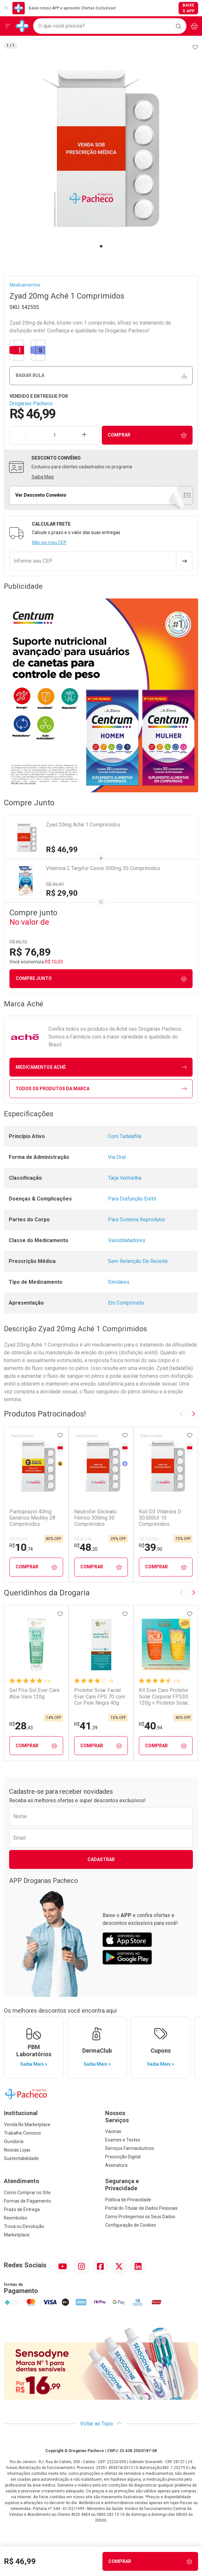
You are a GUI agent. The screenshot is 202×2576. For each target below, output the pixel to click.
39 (150, 1547)
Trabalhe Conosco (22, 2133)
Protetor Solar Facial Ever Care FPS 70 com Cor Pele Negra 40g (99, 1696)
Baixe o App (188, 8)
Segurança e (151, 2185)
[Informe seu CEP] (92, 561)
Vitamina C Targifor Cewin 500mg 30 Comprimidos (103, 868)
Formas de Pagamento (27, 2201)
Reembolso (15, 2217)
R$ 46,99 (62, 849)
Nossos (151, 2117)
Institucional (21, 2113)
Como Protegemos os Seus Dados (140, 2216)
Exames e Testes (122, 2139)
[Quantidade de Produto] (54, 435)
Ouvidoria (13, 2141)
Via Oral (117, 1157)
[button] (101, 148)
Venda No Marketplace (27, 2124)
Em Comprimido (126, 1303)
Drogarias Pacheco (31, 403)
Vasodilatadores (126, 1240)
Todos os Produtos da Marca (101, 1089)
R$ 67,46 (83, 1539)
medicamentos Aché (101, 1067)
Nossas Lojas (17, 2150)
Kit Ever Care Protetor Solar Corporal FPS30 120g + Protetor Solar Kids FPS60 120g (163, 1696)
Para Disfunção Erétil (132, 1199)
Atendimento (21, 2181)
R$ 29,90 (62, 893)
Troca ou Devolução (24, 2226)
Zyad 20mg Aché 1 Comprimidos (83, 825)
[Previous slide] (181, 1414)
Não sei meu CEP (49, 542)
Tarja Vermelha (124, 1178)
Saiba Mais (43, 476)
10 (21, 1547)
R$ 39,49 (55, 884)
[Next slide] (193, 1414)
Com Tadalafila (124, 1136)
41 (86, 1726)
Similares (118, 1282)
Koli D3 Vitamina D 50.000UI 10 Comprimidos (160, 1518)
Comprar (147, 435)
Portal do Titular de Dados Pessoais (141, 2208)
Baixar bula (101, 375)
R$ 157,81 (149, 1539)
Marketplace (17, 2234)
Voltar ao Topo (101, 2424)
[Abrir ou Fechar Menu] (8, 26)
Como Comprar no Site (27, 2192)
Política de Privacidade (128, 2199)
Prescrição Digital (123, 2156)
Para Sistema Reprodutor (136, 1219)
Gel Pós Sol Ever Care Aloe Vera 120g (34, 1693)
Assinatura (116, 2165)
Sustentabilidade (21, 2158)
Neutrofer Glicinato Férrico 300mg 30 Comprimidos (95, 1518)
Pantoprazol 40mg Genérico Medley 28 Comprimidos (32, 1518)
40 (150, 1726)
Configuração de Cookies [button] (130, 2225)
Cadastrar (101, 1859)
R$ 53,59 (18, 1539)
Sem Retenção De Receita (138, 1261)
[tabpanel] (101, 148)
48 (86, 1547)
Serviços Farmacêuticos (129, 2148)
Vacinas (113, 2131)
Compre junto (101, 978)
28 (21, 1726)
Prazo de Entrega (22, 2209)
